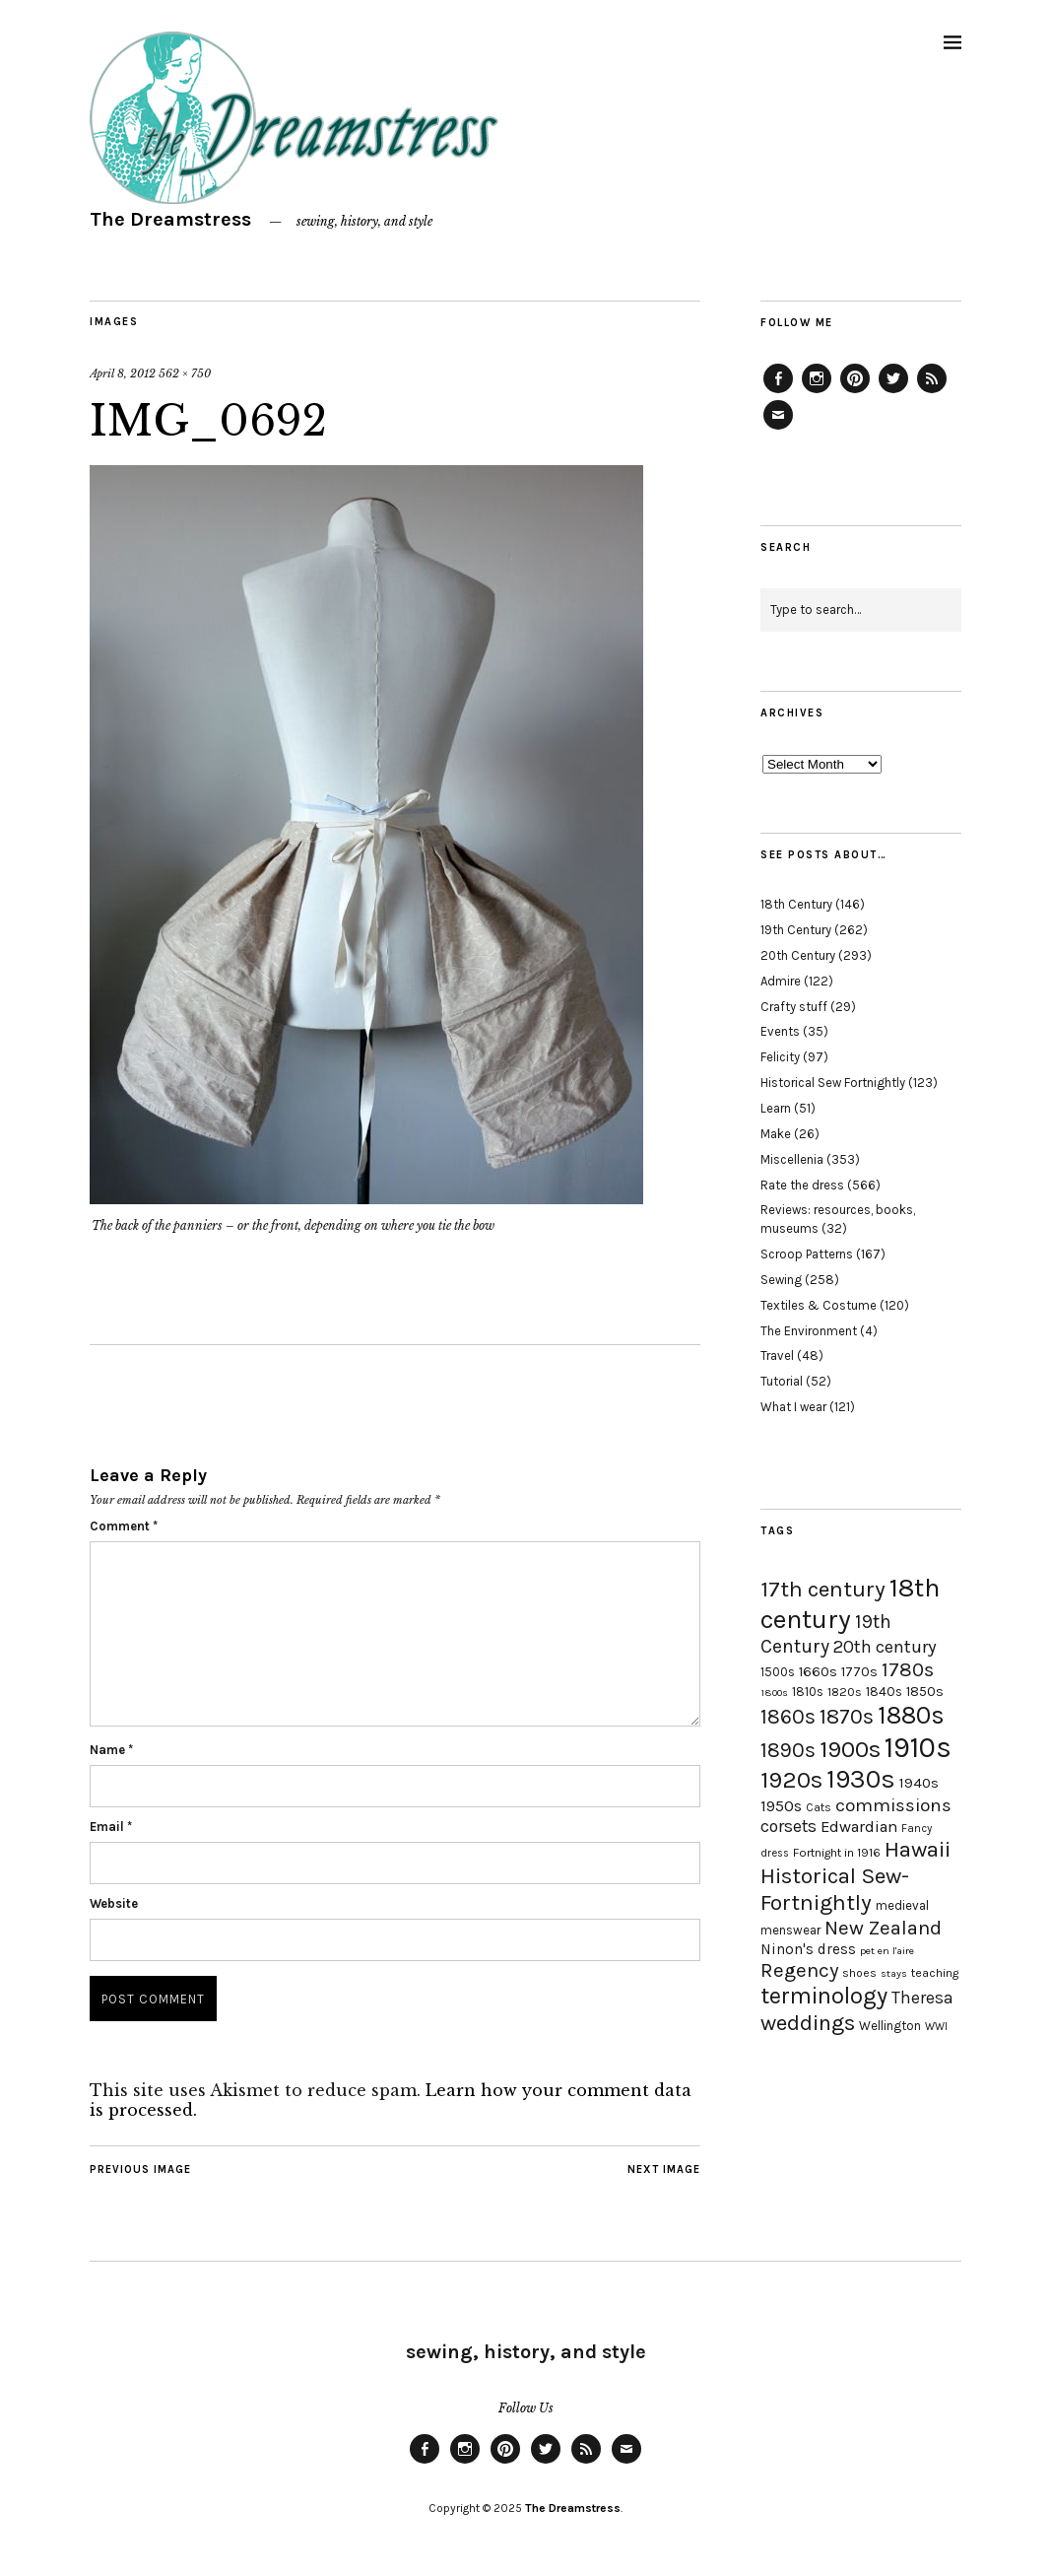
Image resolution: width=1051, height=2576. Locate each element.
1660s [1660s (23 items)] (818, 1671)
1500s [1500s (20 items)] (777, 1671)
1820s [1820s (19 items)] (844, 1691)
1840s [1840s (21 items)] (884, 1691)
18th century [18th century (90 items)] (850, 1603)
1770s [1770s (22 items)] (859, 1671)
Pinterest (855, 392)
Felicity (780, 1057)
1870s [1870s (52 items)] (847, 1716)
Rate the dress (802, 1185)
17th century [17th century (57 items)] (823, 1589)
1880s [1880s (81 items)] (911, 1715)
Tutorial (781, 1381)
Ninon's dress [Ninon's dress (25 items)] (808, 1949)
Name (111, 1749)
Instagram (816, 392)
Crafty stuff (793, 1006)
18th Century (796, 904)
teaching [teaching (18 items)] (934, 1973)
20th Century (797, 955)
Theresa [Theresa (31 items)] (922, 1997)
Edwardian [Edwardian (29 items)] (859, 1826)
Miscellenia (791, 1159)
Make (775, 1133)
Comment (124, 1526)
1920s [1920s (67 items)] (791, 1780)
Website (114, 1903)
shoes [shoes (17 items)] (859, 1973)
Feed (932, 392)
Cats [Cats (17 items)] (818, 1807)
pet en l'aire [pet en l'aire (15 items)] (887, 1950)
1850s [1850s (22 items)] (925, 1691)
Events (780, 1031)
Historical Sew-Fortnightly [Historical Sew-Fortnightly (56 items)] (834, 1889)
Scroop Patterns (806, 1254)
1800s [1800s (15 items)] (774, 1692)
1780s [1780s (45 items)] (908, 1669)
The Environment (808, 1330)
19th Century (795, 929)
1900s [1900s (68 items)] (850, 1749)
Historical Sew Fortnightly (832, 1082)
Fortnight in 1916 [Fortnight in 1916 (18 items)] (837, 1853)
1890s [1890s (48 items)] (788, 1750)
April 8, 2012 (123, 373)
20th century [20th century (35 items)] (885, 1647)
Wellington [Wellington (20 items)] (890, 2025)
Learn (775, 1108)
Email (111, 1826)
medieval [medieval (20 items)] (902, 1905)
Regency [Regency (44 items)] (799, 1970)
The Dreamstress (170, 219)
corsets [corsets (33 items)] (788, 1826)
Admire (780, 981)
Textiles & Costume (818, 1305)
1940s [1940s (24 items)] (919, 1783)
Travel (777, 1355)
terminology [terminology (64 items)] (823, 1995)
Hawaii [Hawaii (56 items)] (918, 1849)
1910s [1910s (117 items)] (918, 1747)
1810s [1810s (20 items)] (807, 1691)
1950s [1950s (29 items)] (781, 1805)
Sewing (781, 1279)
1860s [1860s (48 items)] (788, 1717)
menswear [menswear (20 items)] (790, 1930)
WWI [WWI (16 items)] (936, 2026)
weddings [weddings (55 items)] (807, 2022)
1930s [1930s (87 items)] (860, 1779)
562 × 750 (185, 373)
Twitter (893, 392)
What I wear (793, 1406)
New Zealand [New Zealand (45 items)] (883, 1927)
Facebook (778, 392)
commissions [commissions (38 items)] (893, 1805)
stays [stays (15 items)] (894, 1973)
